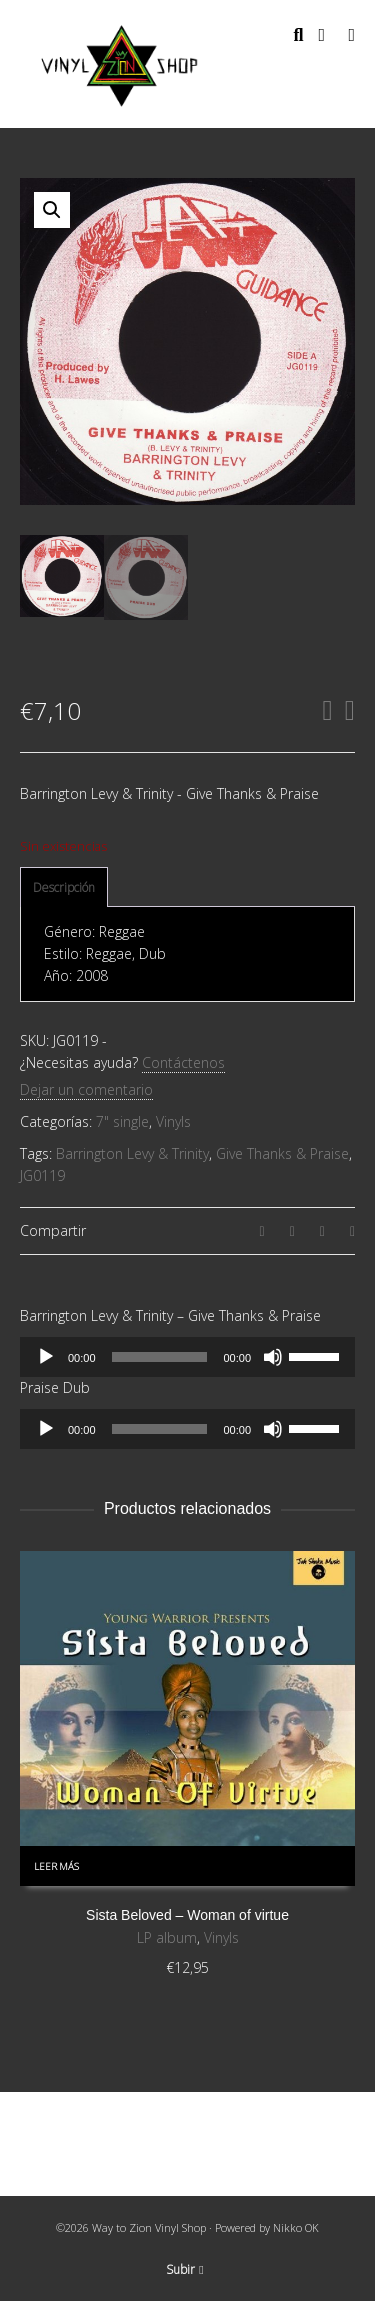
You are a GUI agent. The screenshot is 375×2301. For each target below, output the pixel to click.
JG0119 (42, 1175)
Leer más (56, 1866)
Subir (184, 2269)
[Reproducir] (46, 1357)
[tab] (64, 888)
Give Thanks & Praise (282, 1153)
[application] (187, 1357)
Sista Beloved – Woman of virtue (187, 1915)
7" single (122, 1121)
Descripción (64, 887)
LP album (167, 1937)
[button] (52, 210)
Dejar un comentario (86, 1089)
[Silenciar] (273, 1357)
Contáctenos (183, 1062)
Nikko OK (296, 2227)
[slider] (160, 1357)
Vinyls (173, 1121)
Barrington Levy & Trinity (132, 1153)
